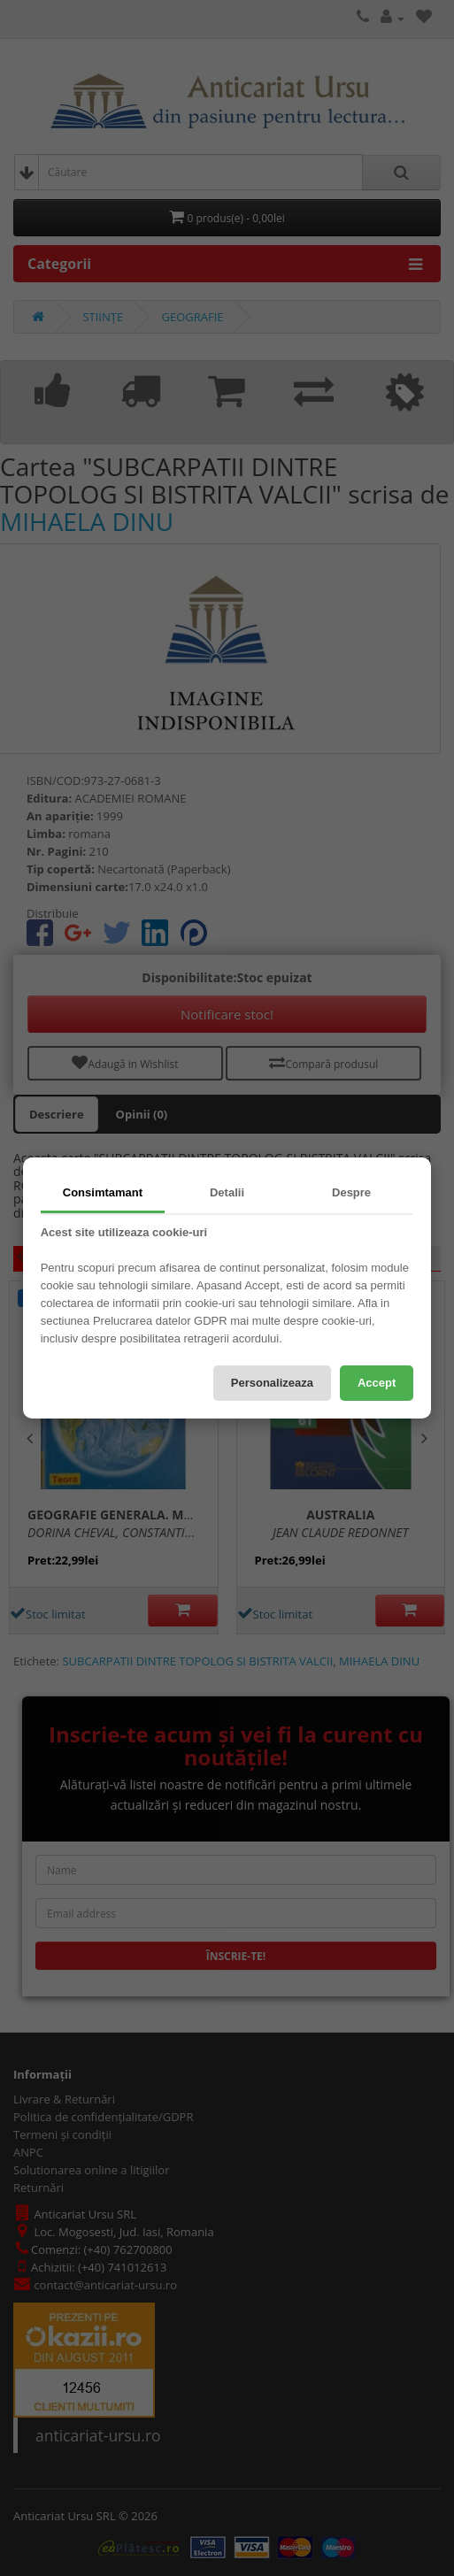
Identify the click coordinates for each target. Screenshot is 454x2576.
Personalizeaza (272, 1382)
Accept (377, 1382)
